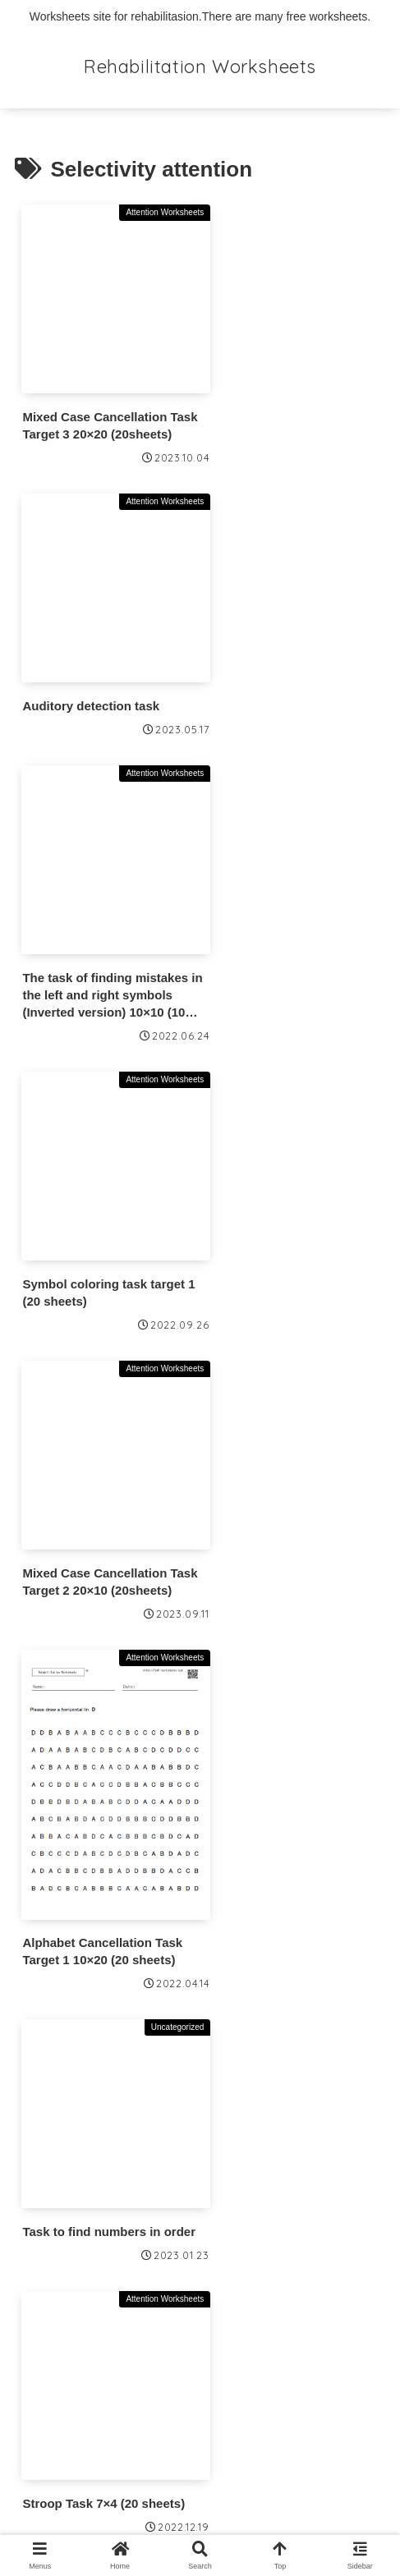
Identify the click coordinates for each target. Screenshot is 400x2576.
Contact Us (53, 2361)
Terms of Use (59, 2319)
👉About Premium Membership (119, 2190)
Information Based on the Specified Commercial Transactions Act (172, 2418)
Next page (199, 1993)
